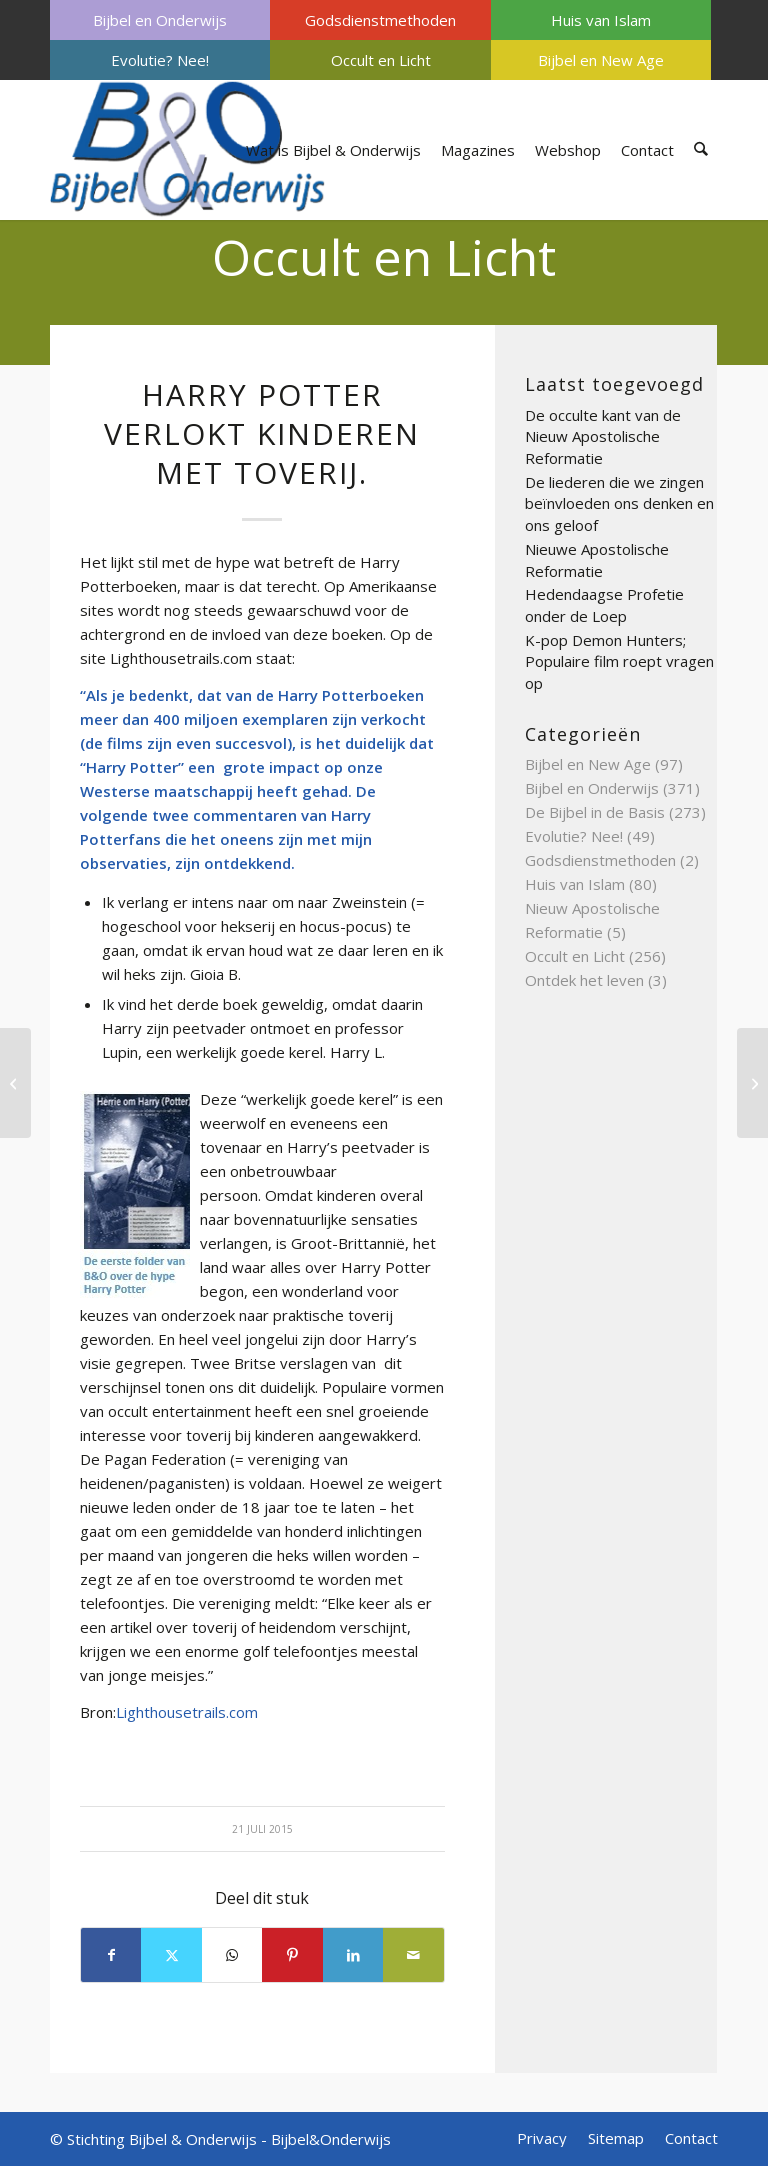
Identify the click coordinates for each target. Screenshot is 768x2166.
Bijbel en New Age (601, 60)
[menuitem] (160, 20)
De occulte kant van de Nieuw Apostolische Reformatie (603, 436)
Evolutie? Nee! (160, 60)
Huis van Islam (601, 20)
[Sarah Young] (752, 1083)
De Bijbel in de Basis (595, 812)
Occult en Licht (381, 60)
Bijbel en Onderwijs (160, 20)
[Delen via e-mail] (413, 1955)
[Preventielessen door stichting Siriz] (15, 1083)
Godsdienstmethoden (380, 20)
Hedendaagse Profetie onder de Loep (604, 605)
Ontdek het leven (584, 980)
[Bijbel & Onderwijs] (187, 150)
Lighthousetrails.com (187, 1712)
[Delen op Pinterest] (292, 1955)
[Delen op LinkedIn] (353, 1955)
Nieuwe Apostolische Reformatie (597, 560)
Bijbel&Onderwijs (331, 2139)
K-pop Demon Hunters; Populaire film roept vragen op (619, 661)
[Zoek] (701, 150)
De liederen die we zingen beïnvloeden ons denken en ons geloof (619, 503)
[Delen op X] (171, 1955)
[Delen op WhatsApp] (232, 1955)
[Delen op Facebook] (111, 1955)
